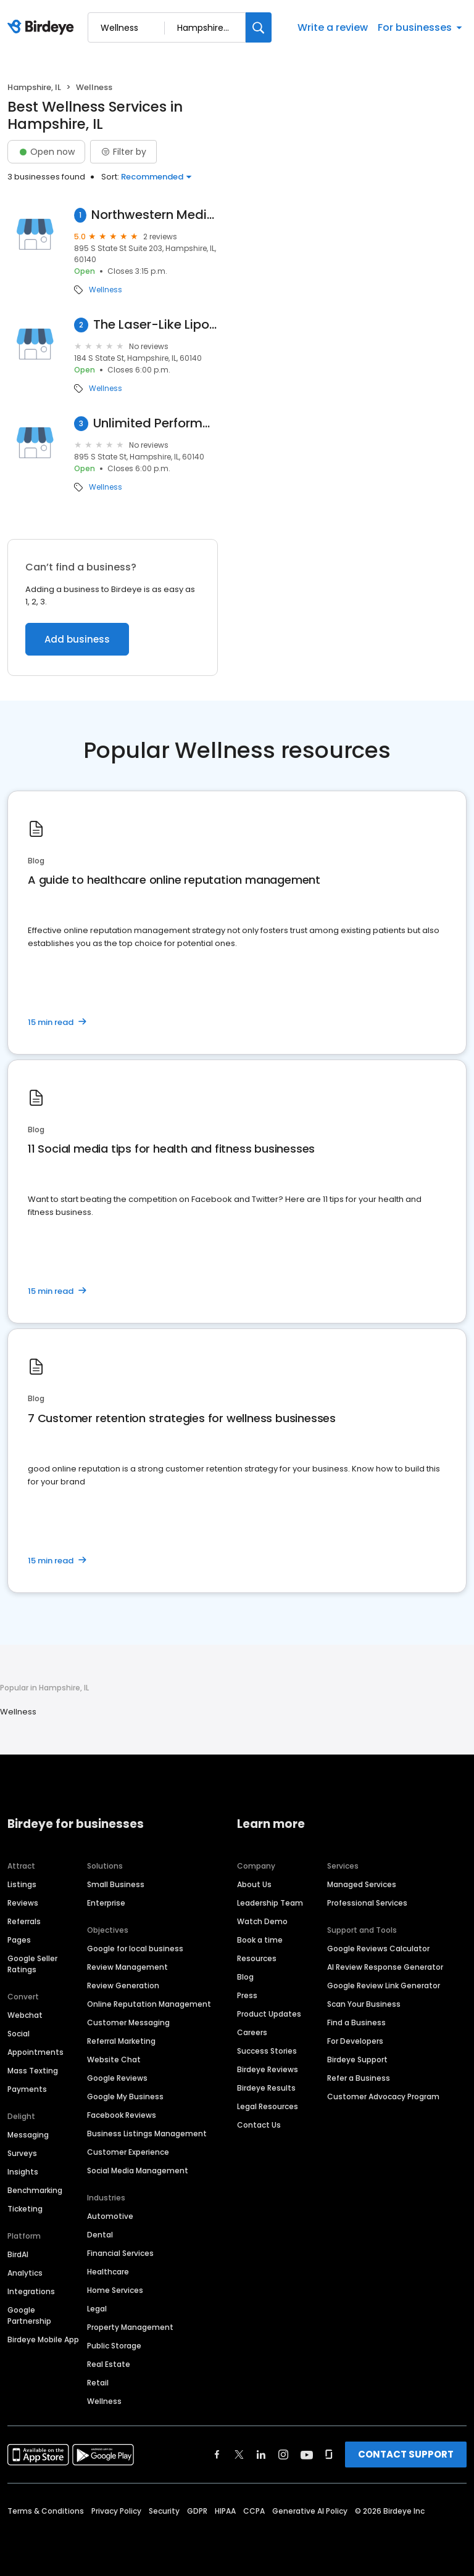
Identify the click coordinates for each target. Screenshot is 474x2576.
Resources (256, 1958)
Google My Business (125, 2096)
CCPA (254, 2511)
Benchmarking (34, 2190)
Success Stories (267, 2051)
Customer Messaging (128, 2022)
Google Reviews (117, 2078)
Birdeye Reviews (267, 2069)
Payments (27, 2089)
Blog (245, 1977)
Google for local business (135, 1948)
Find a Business (356, 2022)
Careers (252, 2032)
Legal (97, 2308)
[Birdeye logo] (42, 27)
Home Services (115, 2290)
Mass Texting (32, 2070)
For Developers (355, 2041)
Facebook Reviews (121, 2115)
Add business (77, 639)
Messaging (28, 2135)
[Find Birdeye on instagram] (283, 2454)
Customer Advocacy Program (383, 2096)
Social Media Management (137, 2170)
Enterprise (106, 1903)
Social (18, 2033)
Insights (22, 2172)
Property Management (130, 2327)
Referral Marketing (121, 2041)
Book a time (260, 1940)
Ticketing (25, 2209)
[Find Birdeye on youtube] (307, 2454)
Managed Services (361, 1884)
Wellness (105, 290)
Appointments (35, 2052)
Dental (100, 2234)
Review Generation (123, 1985)
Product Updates (269, 2014)
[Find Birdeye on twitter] (239, 2454)
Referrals (24, 1921)
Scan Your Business (364, 2004)
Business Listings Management (147, 2133)
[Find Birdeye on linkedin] (261, 2454)
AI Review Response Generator (385, 1967)
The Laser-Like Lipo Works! (155, 324)
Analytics (25, 2273)
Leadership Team (270, 1903)
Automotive (110, 2216)
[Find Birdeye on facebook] (217, 2454)
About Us (254, 1884)
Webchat (25, 2015)
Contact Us (259, 2125)
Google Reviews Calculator (378, 1948)
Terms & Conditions (45, 2511)
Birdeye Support (357, 2059)
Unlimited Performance (155, 423)
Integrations (31, 2291)
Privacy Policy (116, 2511)
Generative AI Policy (309, 2511)
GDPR (197, 2511)
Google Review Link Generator (383, 1985)
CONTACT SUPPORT (406, 2454)
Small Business (115, 1884)
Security (164, 2511)
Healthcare (108, 2271)
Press (247, 1995)
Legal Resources (267, 2106)
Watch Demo (262, 1921)
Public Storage (114, 2345)
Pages (19, 1940)
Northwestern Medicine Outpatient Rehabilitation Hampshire (154, 215)
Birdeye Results (266, 2088)
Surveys (22, 2153)
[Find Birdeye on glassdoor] (329, 2454)
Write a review (332, 27)
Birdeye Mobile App (43, 2339)
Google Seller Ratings (32, 1964)
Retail (98, 2382)
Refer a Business (358, 2078)
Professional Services (367, 1903)
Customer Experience (128, 2152)
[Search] (259, 27)
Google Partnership (29, 2315)
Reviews (22, 1903)
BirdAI (17, 2254)
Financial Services (120, 2253)
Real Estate (108, 2364)
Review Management (127, 1967)
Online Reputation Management (149, 2004)
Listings (21, 1884)
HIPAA (225, 2511)
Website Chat (114, 2059)
